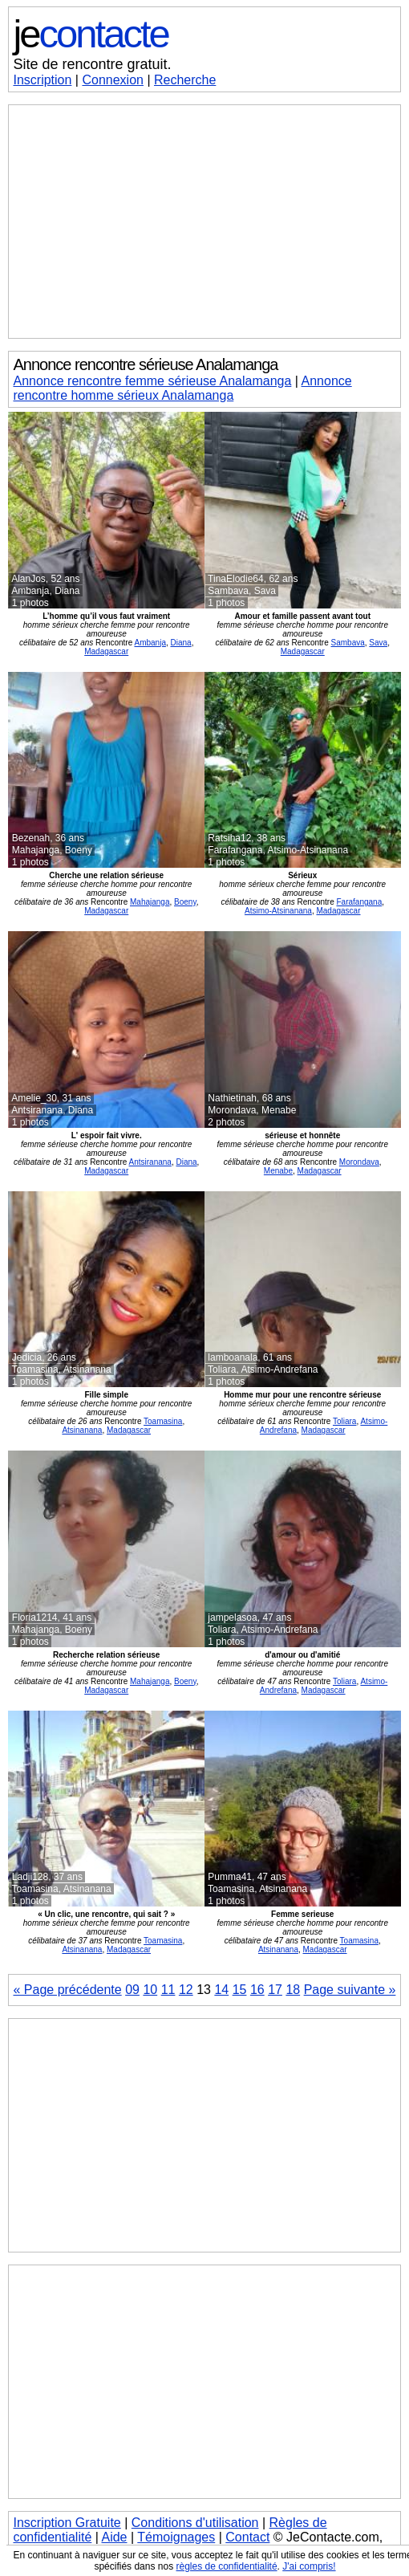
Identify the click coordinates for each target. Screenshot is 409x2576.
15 (240, 1989)
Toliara (344, 1421)
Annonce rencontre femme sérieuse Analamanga (152, 381)
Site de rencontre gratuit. (92, 64)
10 (150, 1989)
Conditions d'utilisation (195, 2522)
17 (275, 1989)
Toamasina (163, 1421)
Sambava (348, 642)
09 (132, 1989)
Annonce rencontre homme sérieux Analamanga (182, 388)
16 (257, 1989)
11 (168, 1989)
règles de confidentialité (226, 2566)
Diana (181, 642)
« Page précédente (67, 1989)
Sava (378, 642)
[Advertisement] (204, 221)
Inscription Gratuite (66, 2522)
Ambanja (149, 642)
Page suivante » (350, 1989)
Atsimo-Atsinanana (278, 910)
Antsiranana (150, 1162)
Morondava (359, 1162)
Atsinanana (82, 1430)
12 (186, 1989)
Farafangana (359, 901)
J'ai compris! (308, 2566)
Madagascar (106, 651)
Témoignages (176, 2537)
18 (292, 1989)
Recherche (185, 80)
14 (221, 1989)
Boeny (185, 901)
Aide (114, 2537)
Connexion (113, 80)
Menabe (278, 1170)
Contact (247, 2537)
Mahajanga (149, 901)
